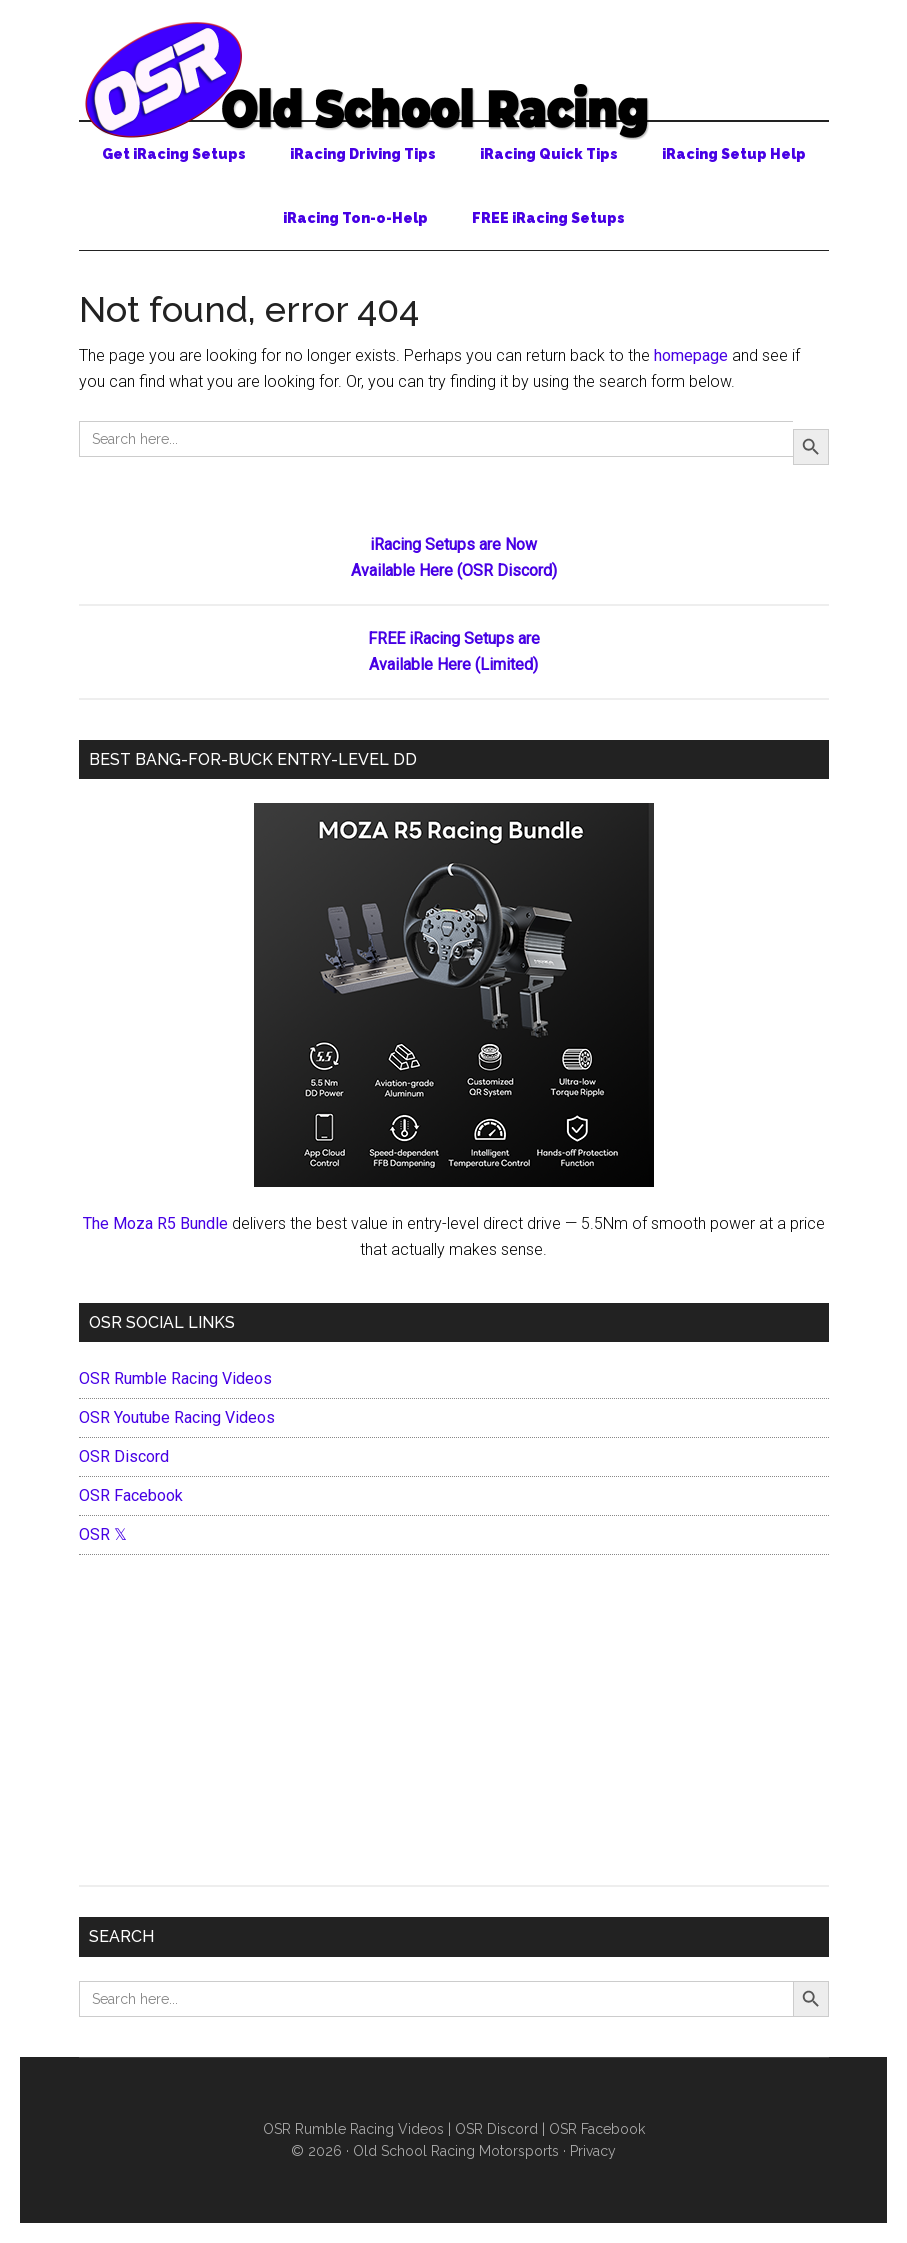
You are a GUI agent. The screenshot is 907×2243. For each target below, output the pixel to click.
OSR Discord (124, 1456)
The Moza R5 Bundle (155, 1223)
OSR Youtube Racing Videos (177, 1417)
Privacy (593, 2151)
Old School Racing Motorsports (456, 2151)
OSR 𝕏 (103, 1534)
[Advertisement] (454, 1725)
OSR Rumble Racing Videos (175, 1378)
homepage (691, 355)
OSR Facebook (131, 1495)
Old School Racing (454, 80)
